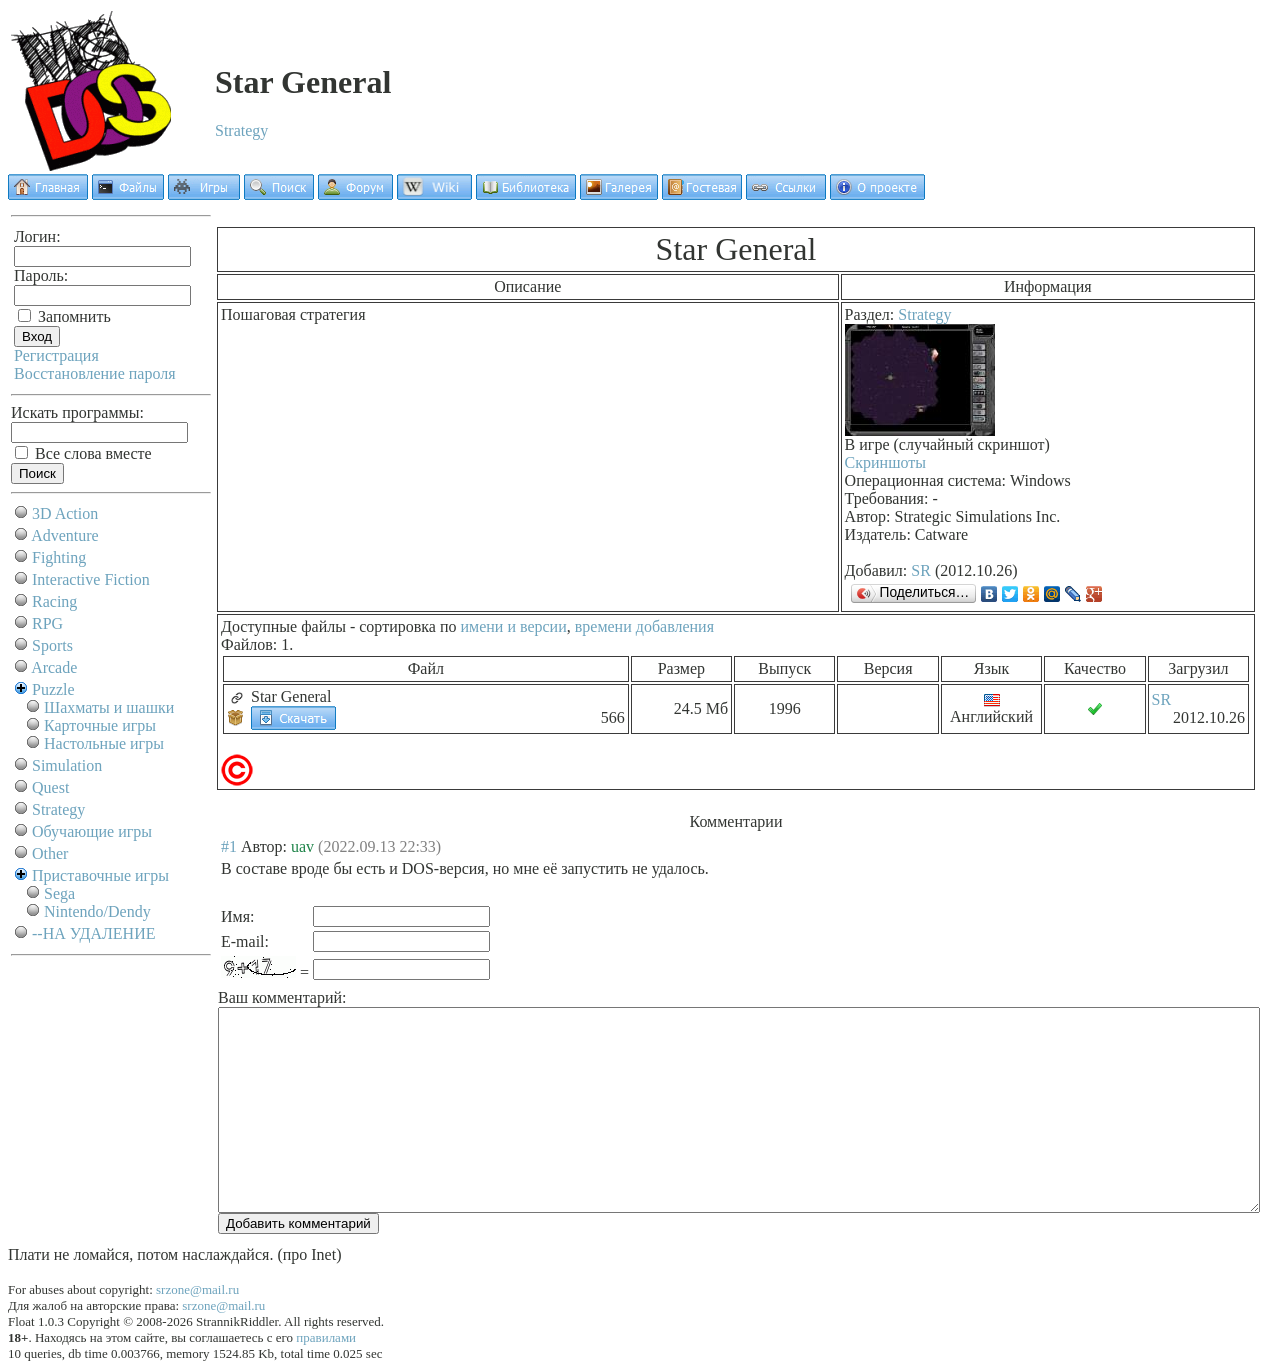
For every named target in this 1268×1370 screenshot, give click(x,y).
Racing (54, 601)
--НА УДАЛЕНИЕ (93, 933)
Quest (50, 787)
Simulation (67, 765)
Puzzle (53, 689)
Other (50, 853)
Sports (52, 645)
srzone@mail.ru (197, 1289)
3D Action (65, 513)
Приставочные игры (100, 875)
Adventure (65, 535)
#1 (229, 846)
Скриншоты (885, 462)
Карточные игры (100, 725)
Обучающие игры (92, 831)
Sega (59, 893)
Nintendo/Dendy (97, 911)
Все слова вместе (83, 453)
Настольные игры (104, 743)
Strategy (241, 130)
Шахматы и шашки (109, 707)
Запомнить (64, 316)
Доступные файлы (283, 626)
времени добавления (644, 626)
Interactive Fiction (91, 579)
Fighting (59, 557)
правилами (326, 1337)
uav (302, 846)
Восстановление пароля (95, 373)
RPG (47, 623)
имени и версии (513, 626)
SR (921, 570)
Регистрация (56, 355)
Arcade (54, 667)
